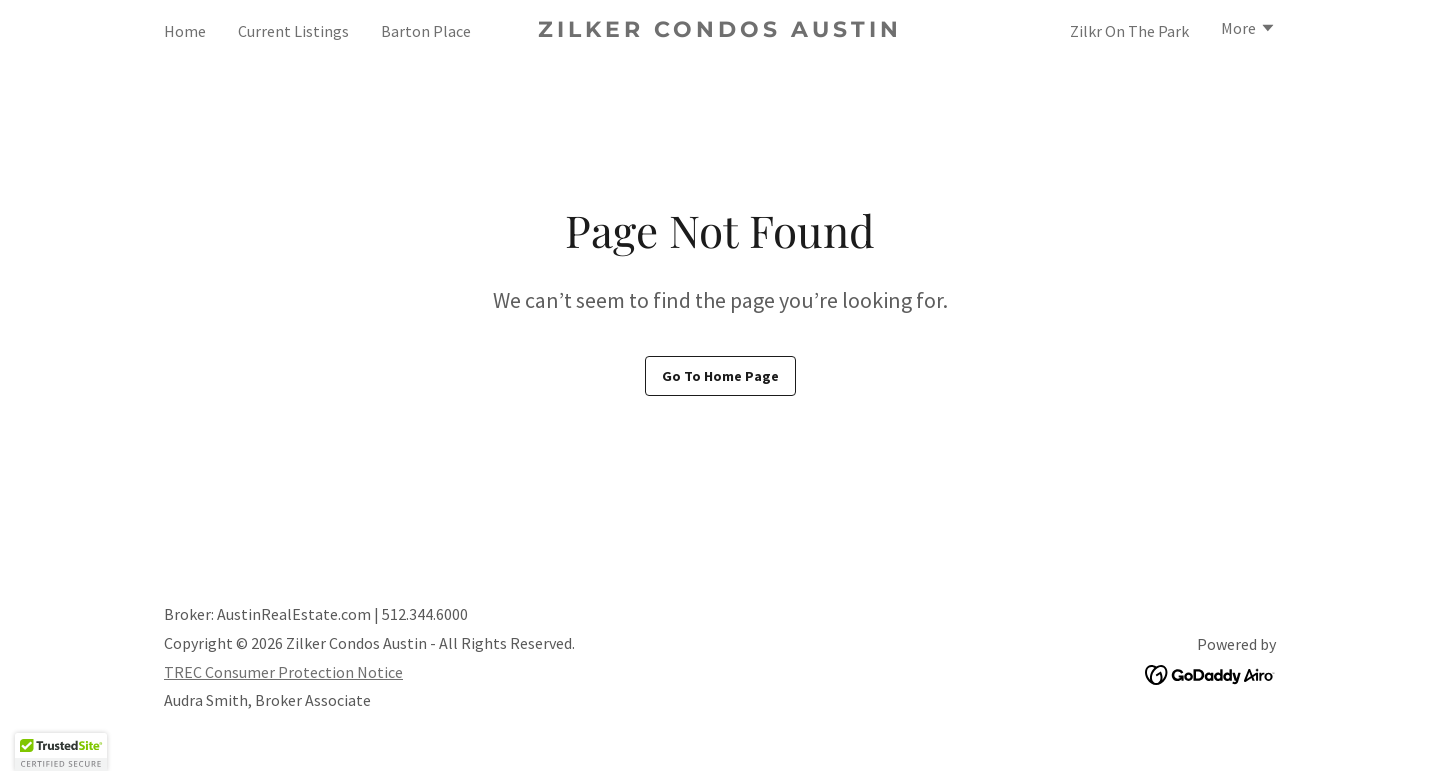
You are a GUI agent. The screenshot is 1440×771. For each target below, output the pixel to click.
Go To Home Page (720, 376)
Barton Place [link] (426, 31)
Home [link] (185, 31)
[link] (720, 31)
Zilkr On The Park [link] (1129, 31)
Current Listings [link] (293, 31)
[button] (1248, 30)
